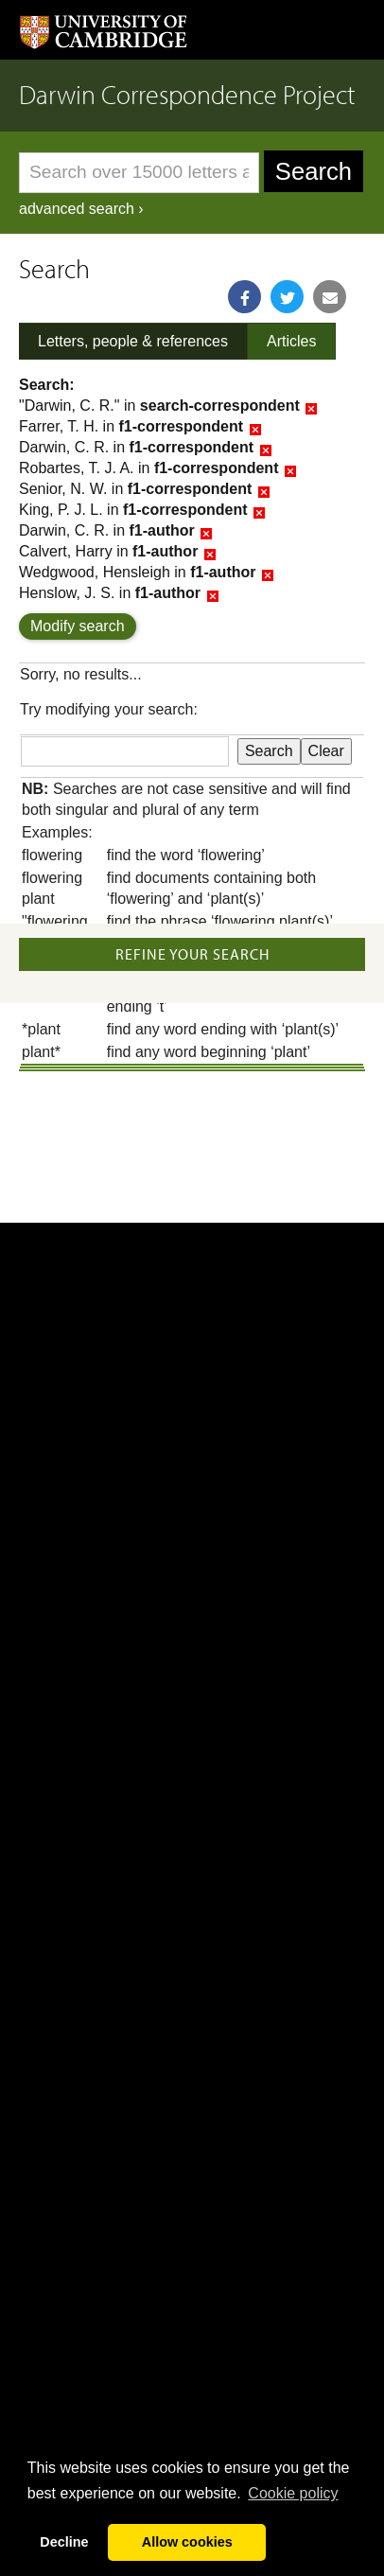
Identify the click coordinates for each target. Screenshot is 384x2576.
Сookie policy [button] (293, 2493)
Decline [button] (64, 2542)
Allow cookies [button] (187, 2542)
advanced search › (81, 209)
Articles (291, 341)
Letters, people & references (133, 341)
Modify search (77, 626)
